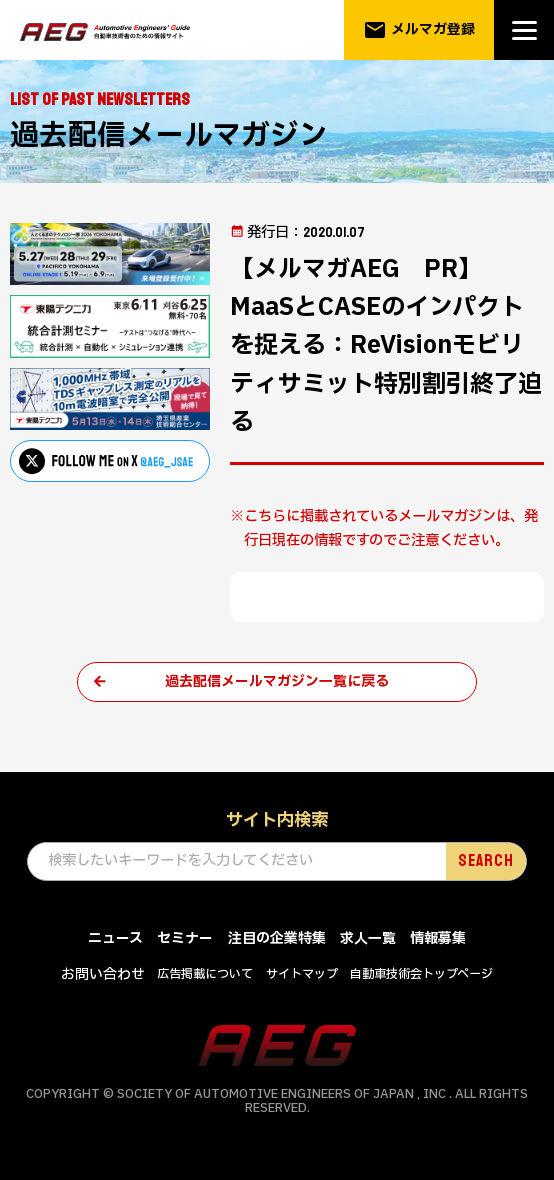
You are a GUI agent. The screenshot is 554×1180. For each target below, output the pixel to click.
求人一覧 (368, 939)
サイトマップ (302, 975)
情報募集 (438, 939)
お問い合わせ (103, 975)
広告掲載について (205, 975)
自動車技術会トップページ (421, 975)
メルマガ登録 (419, 30)
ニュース (115, 939)
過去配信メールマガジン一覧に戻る (277, 681)
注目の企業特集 (277, 939)
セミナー (185, 939)
